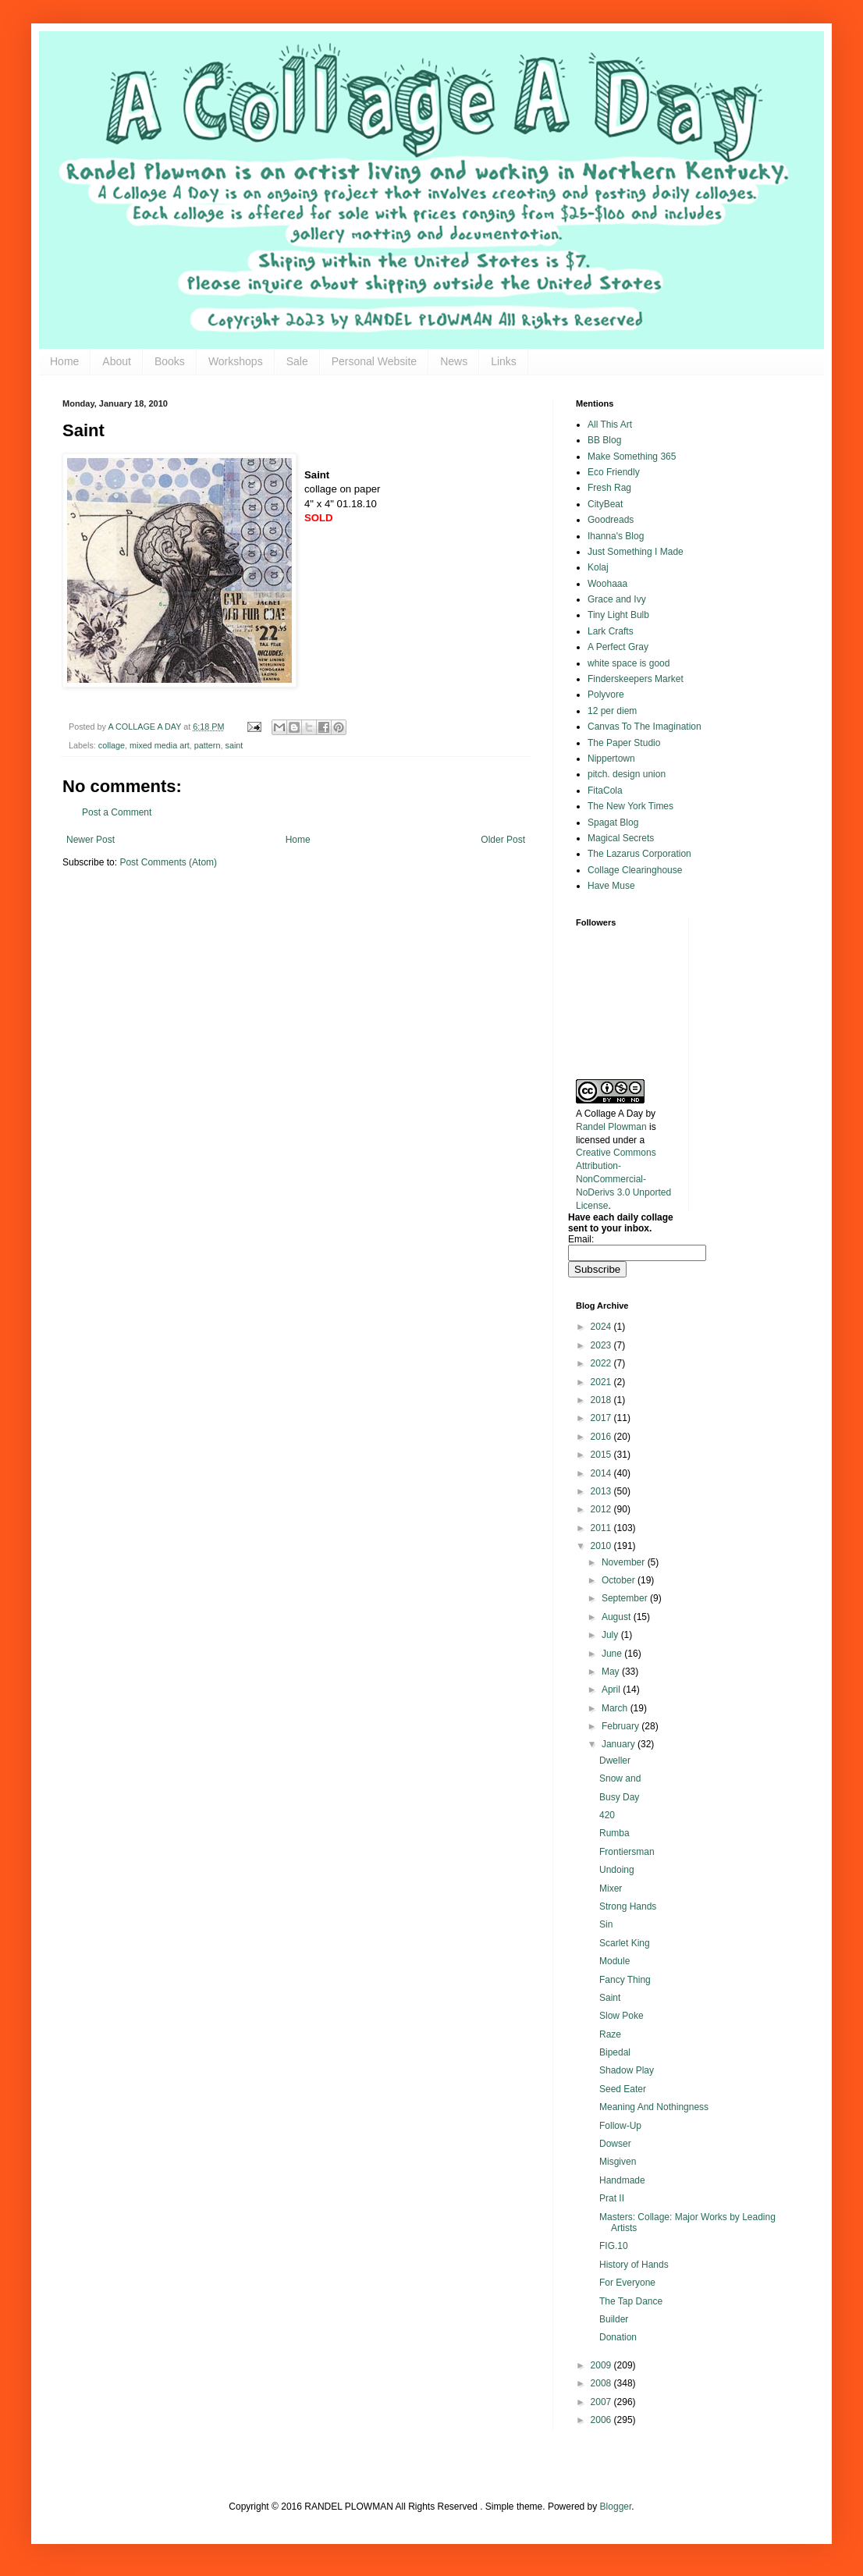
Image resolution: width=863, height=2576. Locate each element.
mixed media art (160, 745)
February (621, 1726)
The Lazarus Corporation (639, 853)
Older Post (503, 839)
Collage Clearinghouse (635, 870)
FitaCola (605, 790)
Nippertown (611, 758)
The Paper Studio (624, 742)
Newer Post (90, 839)
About (116, 361)
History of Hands (634, 2264)
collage (111, 745)
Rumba (614, 1833)
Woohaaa (607, 583)
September (626, 1598)
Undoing (616, 1869)
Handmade (622, 2180)
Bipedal (614, 2052)
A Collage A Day (609, 1113)
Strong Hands (627, 1906)
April (612, 1689)
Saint (609, 1997)
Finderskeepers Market (636, 678)
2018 (602, 1400)
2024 (602, 1326)
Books (169, 361)
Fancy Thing (625, 1979)
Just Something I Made (636, 551)
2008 (602, 2383)
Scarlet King (624, 1943)
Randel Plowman (611, 1126)
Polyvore (606, 694)
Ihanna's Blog (616, 536)
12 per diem (612, 710)
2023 (602, 1345)
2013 (602, 1491)
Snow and (620, 1778)
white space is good (628, 663)
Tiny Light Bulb (618, 614)
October (619, 1580)
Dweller (614, 1760)
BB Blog (604, 440)
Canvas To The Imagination (644, 726)
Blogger (616, 2506)
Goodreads (611, 519)
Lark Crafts (611, 631)
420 (607, 1815)
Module (614, 1961)
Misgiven (617, 2161)
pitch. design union (627, 774)
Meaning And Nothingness (654, 2107)
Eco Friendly (614, 472)
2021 (602, 1382)
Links (504, 361)
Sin (606, 1924)
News (453, 361)
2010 (602, 1545)
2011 (602, 1528)
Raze (610, 2034)
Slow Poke (621, 2015)
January (619, 1744)
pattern (207, 745)
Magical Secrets (621, 838)
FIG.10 (613, 2245)
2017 (602, 1417)
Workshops (235, 361)
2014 (602, 1473)
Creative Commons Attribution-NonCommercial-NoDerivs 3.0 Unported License (623, 1178)
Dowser (615, 2143)
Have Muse (611, 885)
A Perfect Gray (618, 646)
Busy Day (619, 1797)
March (616, 1708)
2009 (602, 2365)
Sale (297, 361)
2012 (602, 1509)
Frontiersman (627, 1851)
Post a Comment (116, 812)
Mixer (610, 1888)
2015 (602, 1454)
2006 (602, 2419)
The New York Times (630, 806)
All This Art (610, 424)
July (611, 1634)
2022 (602, 1363)
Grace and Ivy (617, 599)
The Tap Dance (630, 2301)
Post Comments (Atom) (168, 862)
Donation (618, 2337)
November (625, 1562)
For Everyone (627, 2282)
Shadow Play (626, 2070)
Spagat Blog (613, 822)
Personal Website (374, 361)
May (612, 1671)
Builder (613, 2319)
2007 (602, 2402)
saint (234, 745)
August (618, 1616)
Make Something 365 (632, 456)
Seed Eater (622, 2089)
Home (64, 361)
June (613, 1653)
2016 (602, 1436)
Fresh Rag (609, 487)
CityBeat (605, 504)
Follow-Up (620, 2125)
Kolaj (598, 567)
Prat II (611, 2198)
